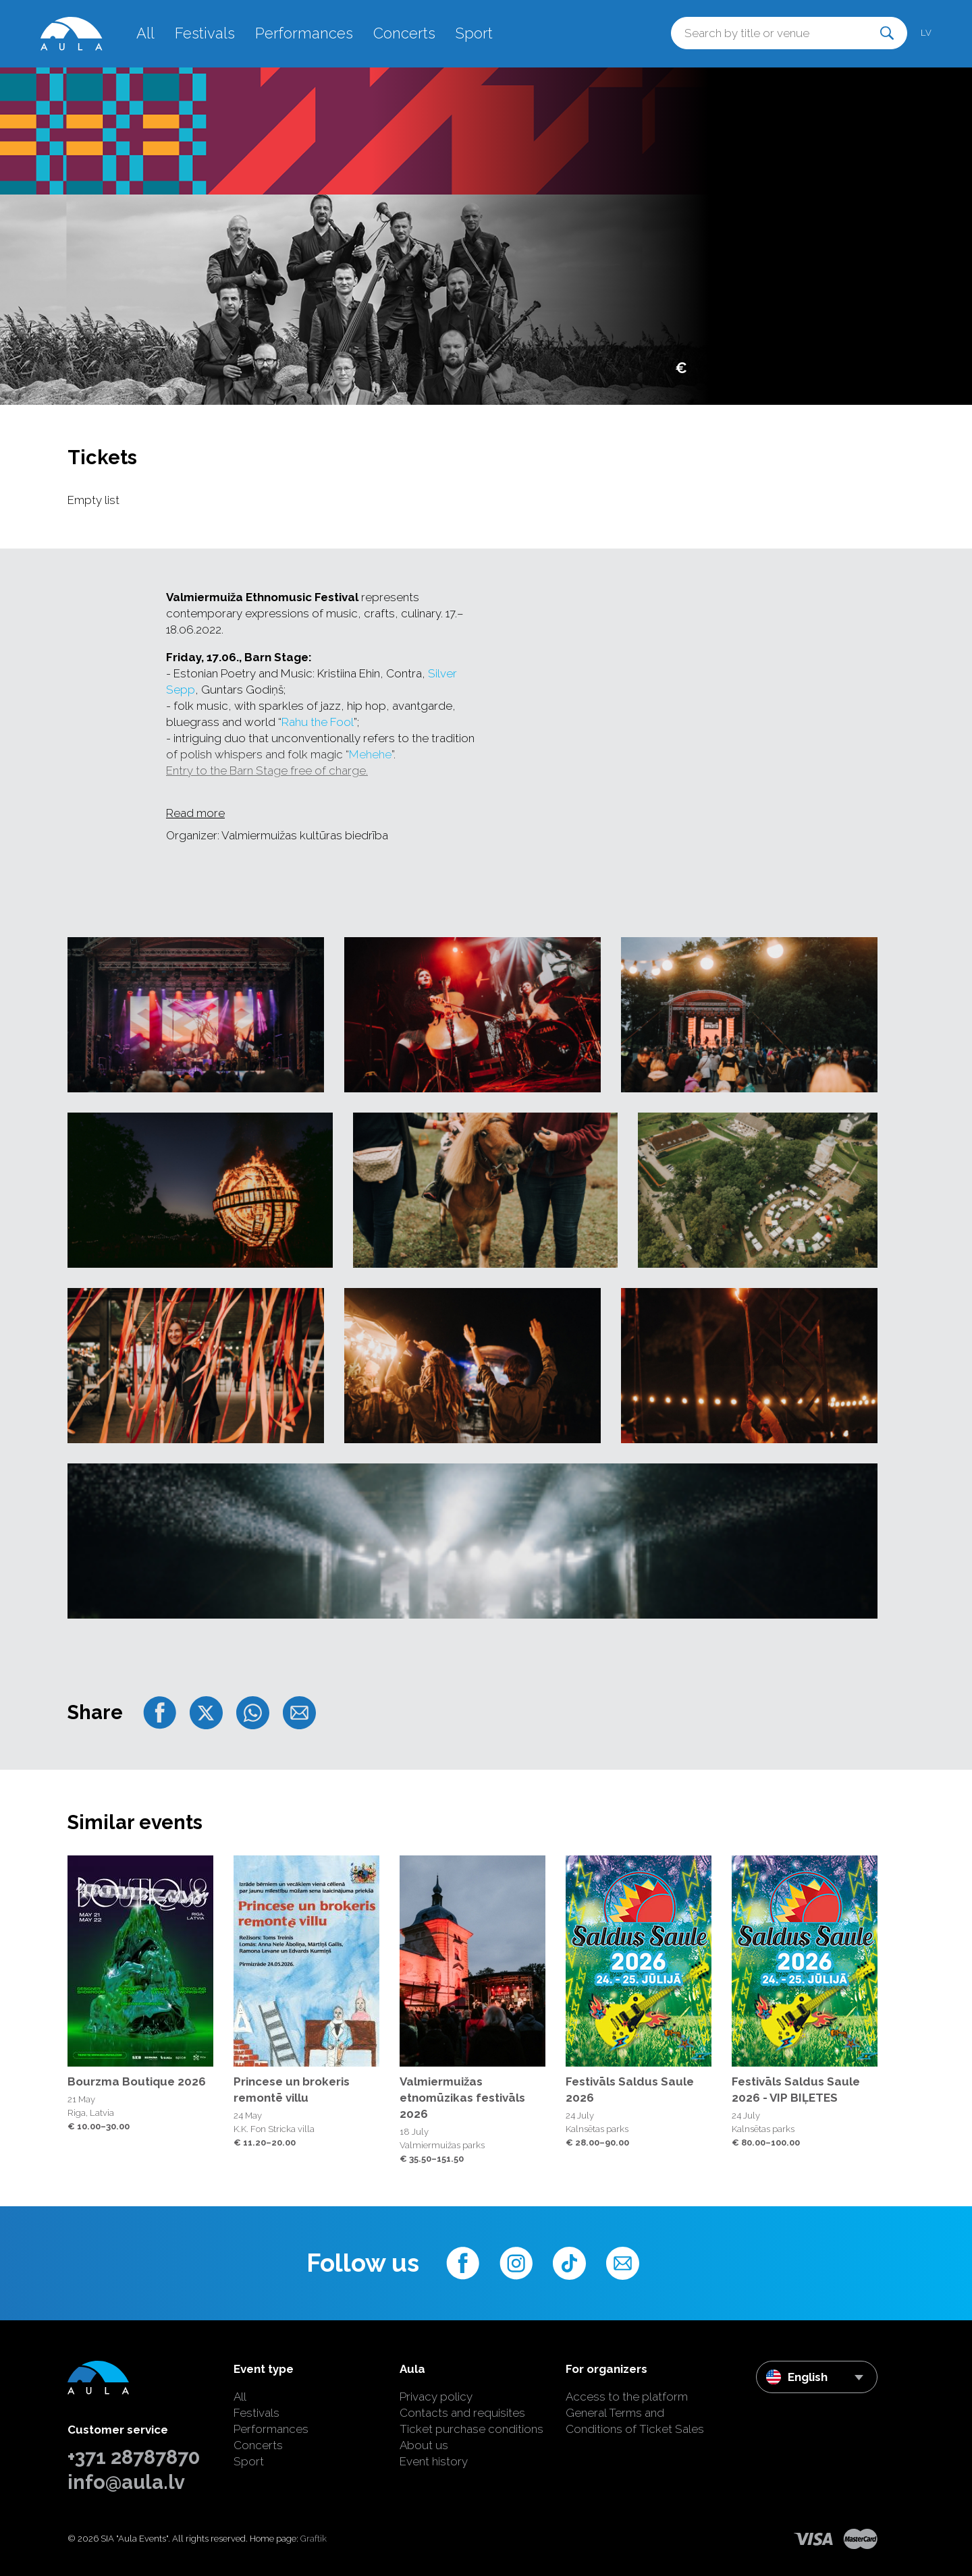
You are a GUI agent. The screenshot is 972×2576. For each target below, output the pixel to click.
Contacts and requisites (462, 2412)
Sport (474, 33)
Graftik (313, 2538)
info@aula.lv (126, 2482)
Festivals (205, 33)
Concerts (404, 33)
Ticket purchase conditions (471, 2429)
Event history (434, 2461)
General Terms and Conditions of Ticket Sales (635, 2421)
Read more (195, 813)
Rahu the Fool (317, 722)
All (145, 33)
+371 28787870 (134, 2457)
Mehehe (370, 754)
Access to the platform (627, 2396)
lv (926, 33)
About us (424, 2445)
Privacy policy (436, 2396)
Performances (304, 33)
